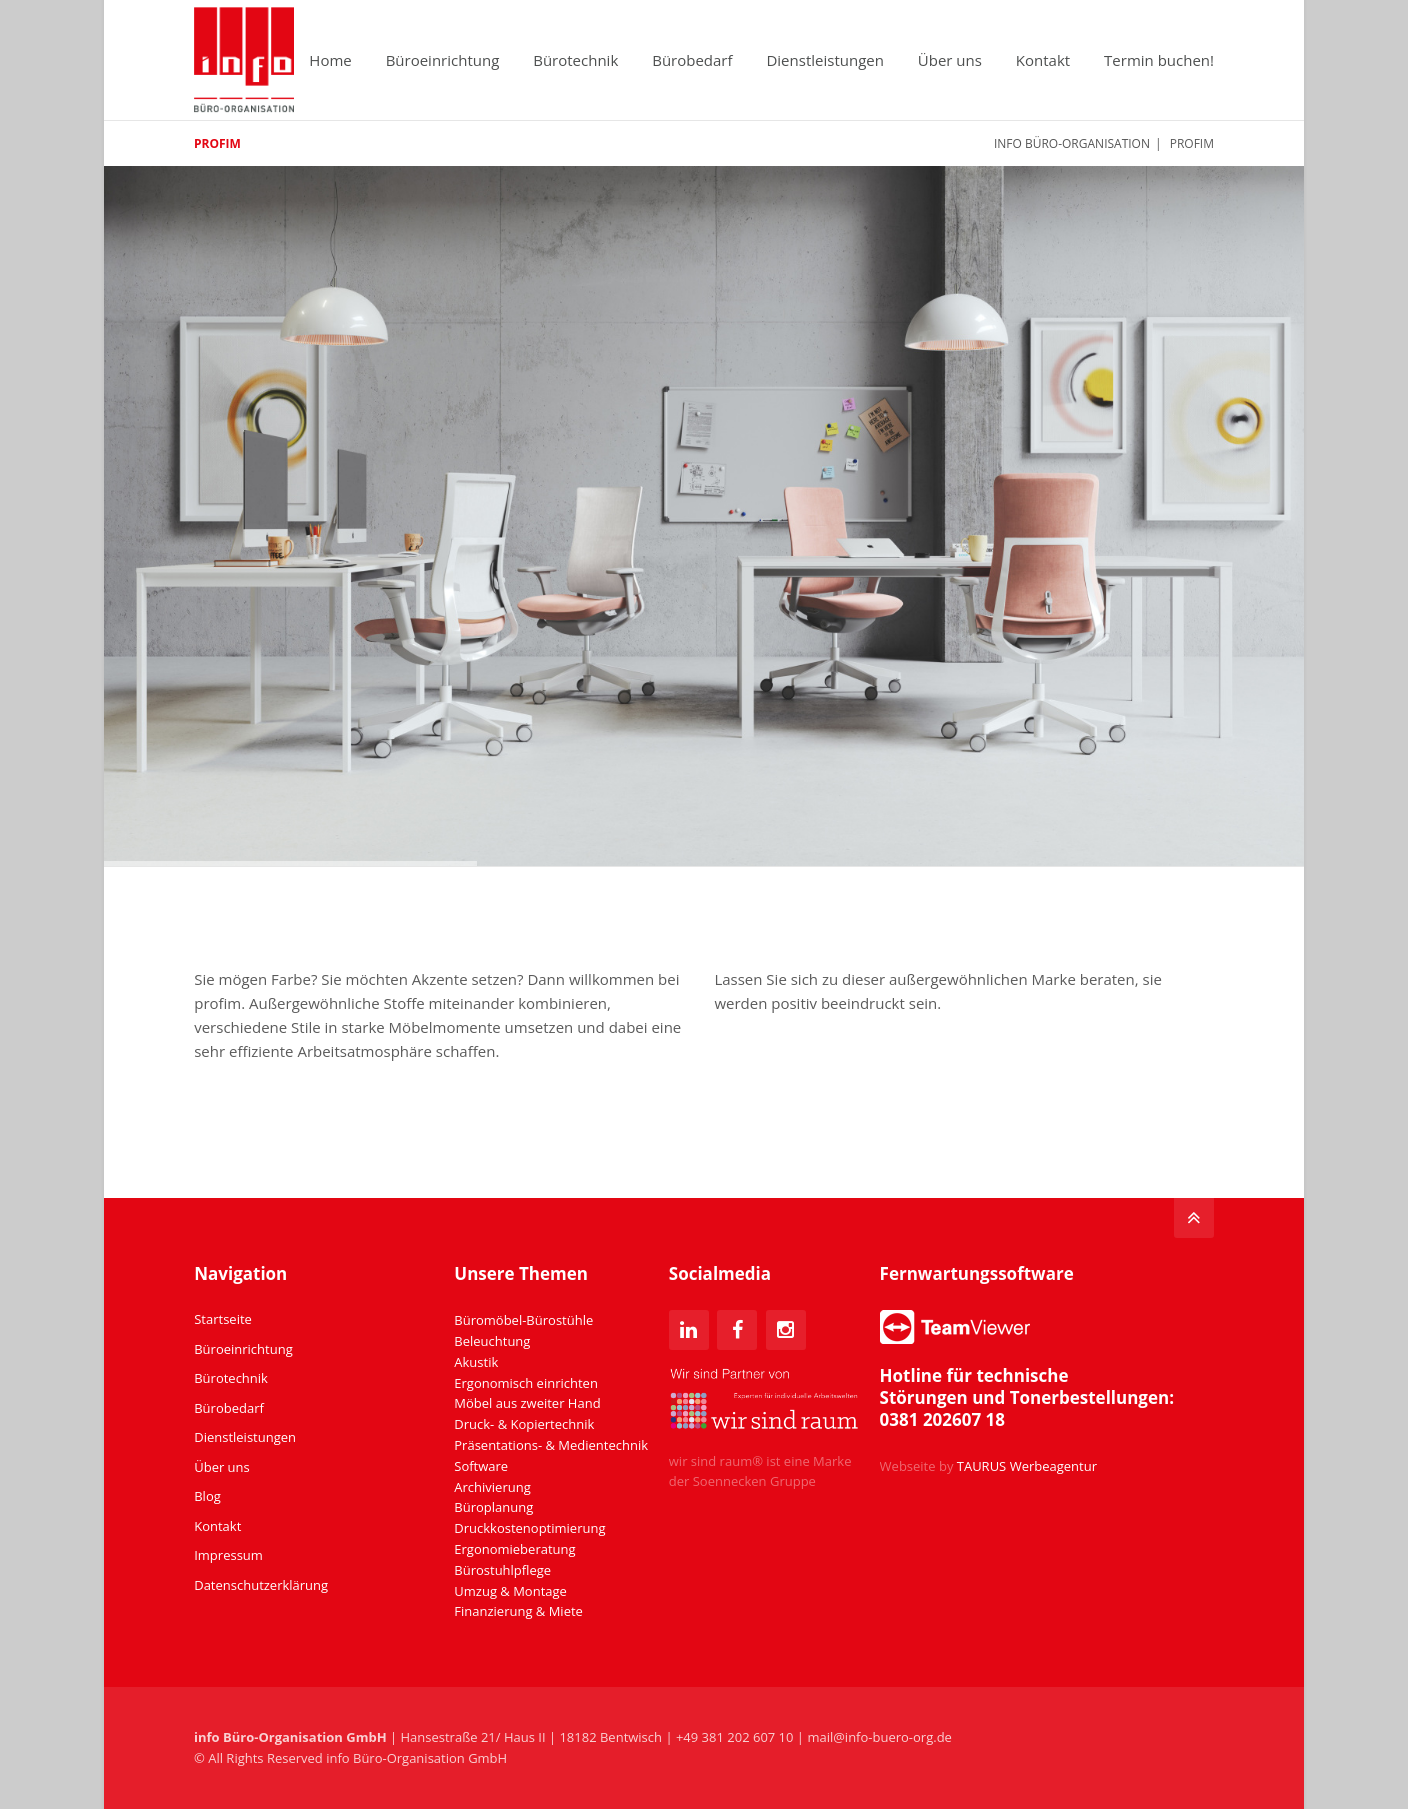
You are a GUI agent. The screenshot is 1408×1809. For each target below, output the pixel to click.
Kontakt (1043, 60)
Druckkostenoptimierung (529, 1528)
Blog (207, 1496)
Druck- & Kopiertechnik (524, 1424)
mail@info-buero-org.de (879, 1737)
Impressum (228, 1555)
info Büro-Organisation (1072, 143)
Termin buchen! (1159, 60)
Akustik (476, 1362)
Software (481, 1466)
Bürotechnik (575, 60)
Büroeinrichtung (443, 60)
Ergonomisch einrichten (526, 1383)
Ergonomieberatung (514, 1549)
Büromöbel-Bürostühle (523, 1320)
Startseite (223, 1319)
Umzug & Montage (510, 1591)
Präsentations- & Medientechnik (551, 1445)
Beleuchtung (492, 1341)
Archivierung (492, 1487)
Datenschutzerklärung (261, 1585)
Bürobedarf (692, 60)
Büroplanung (493, 1507)
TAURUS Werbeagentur (1027, 1466)
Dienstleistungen (824, 60)
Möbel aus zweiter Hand (527, 1403)
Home (330, 60)
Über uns (950, 60)
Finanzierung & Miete (518, 1611)
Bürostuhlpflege (502, 1570)
